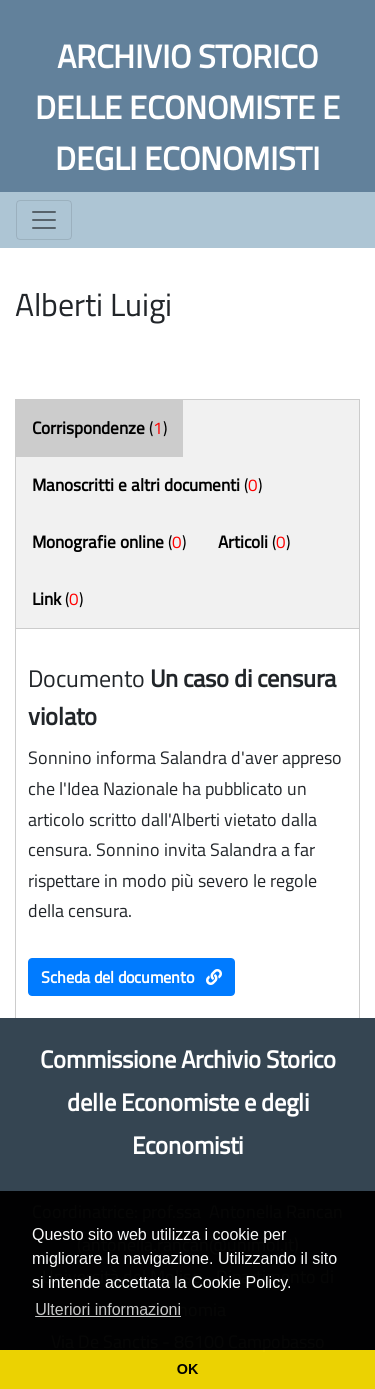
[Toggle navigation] (44, 220)
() (99, 428)
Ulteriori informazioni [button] (108, 1309)
